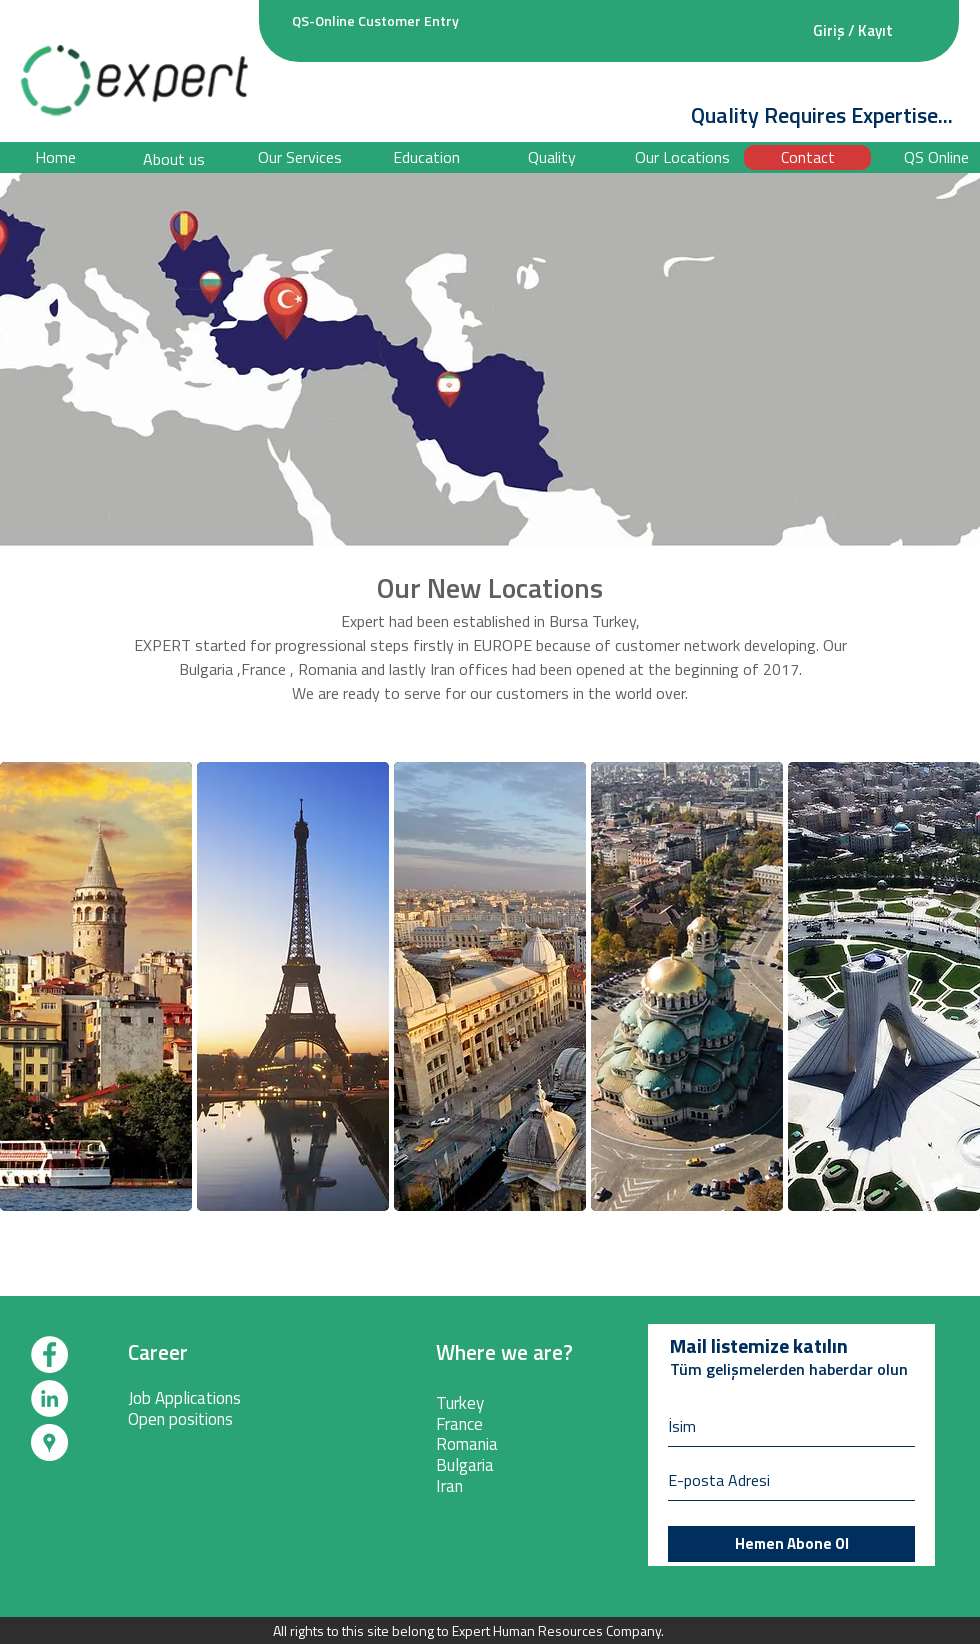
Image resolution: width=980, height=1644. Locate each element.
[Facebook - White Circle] (49, 1354)
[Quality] (551, 157)
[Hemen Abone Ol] (791, 1544)
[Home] (55, 157)
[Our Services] (299, 157)
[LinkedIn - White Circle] (49, 1398)
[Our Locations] (682, 157)
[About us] (173, 159)
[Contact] (807, 157)
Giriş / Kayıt (853, 30)
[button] (426, 157)
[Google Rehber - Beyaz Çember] (49, 1442)
